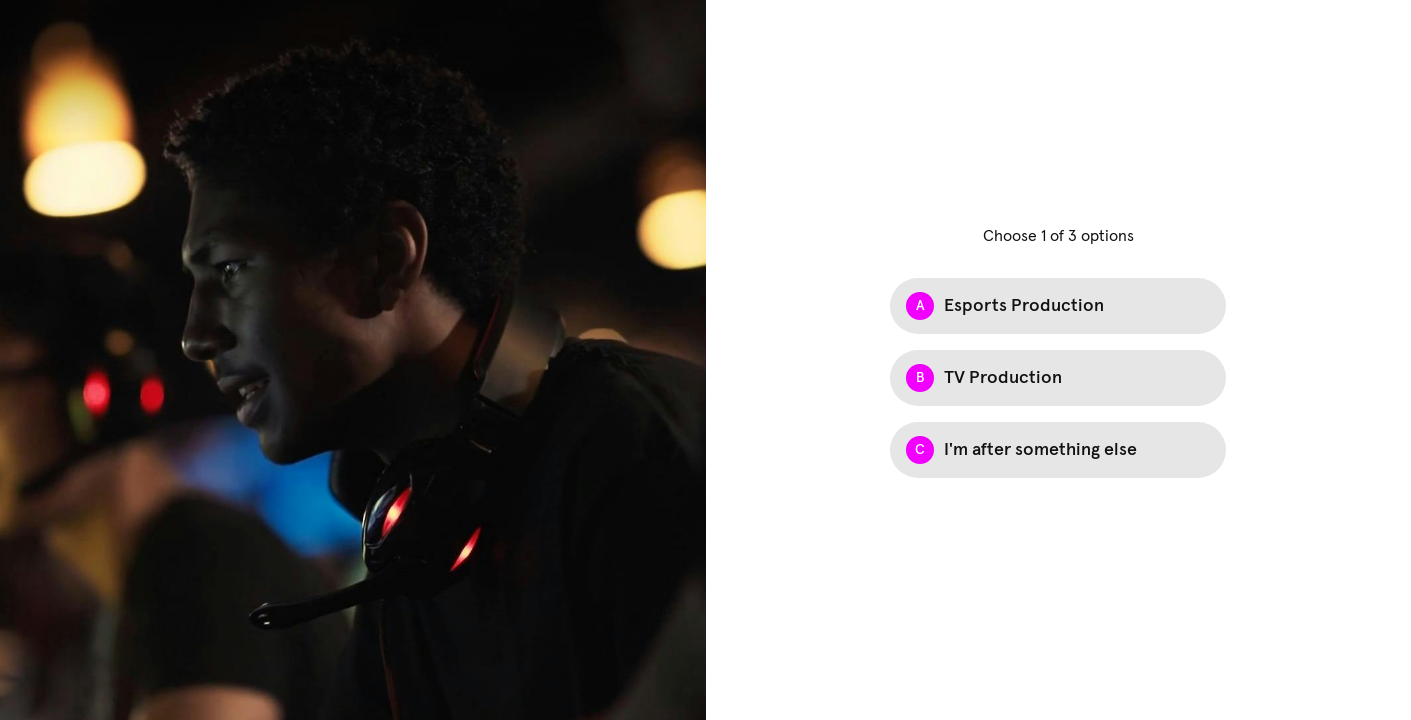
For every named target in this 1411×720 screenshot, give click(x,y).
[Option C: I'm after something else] (1058, 450)
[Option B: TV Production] (1058, 378)
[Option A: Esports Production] (1058, 306)
